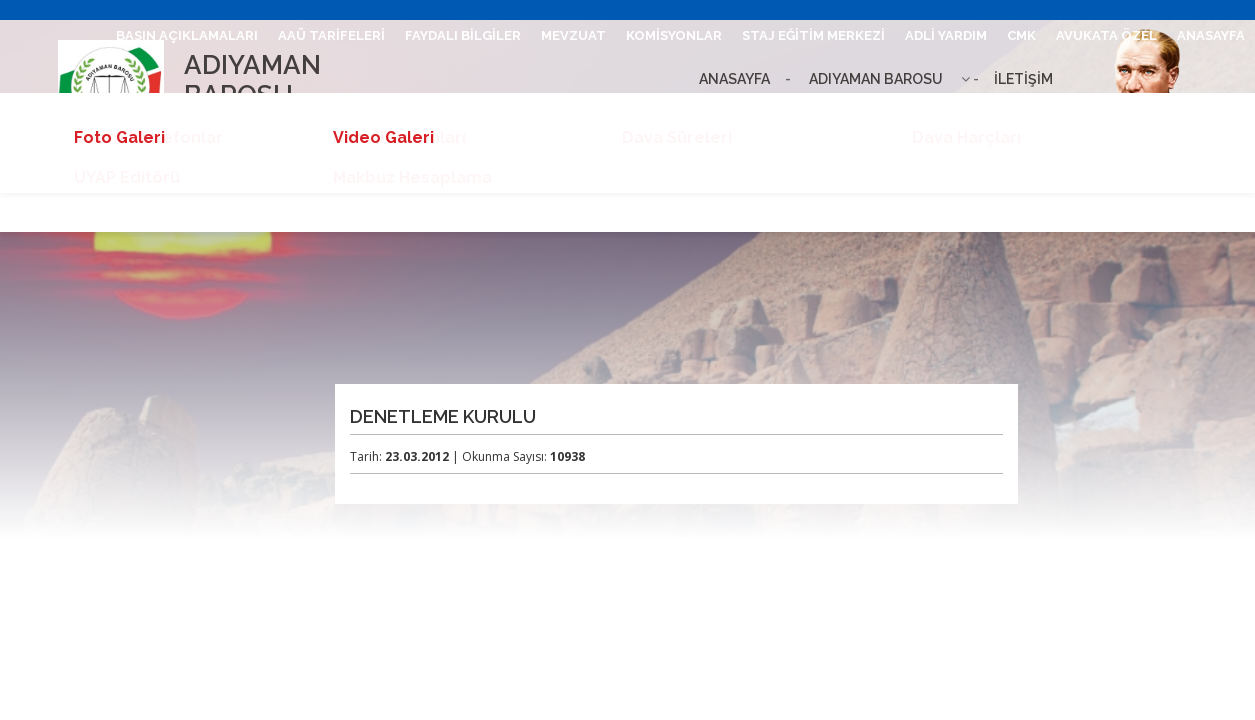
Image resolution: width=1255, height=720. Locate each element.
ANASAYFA (1211, 35)
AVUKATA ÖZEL (1106, 35)
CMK (1021, 35)
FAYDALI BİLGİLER (463, 35)
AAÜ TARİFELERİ (331, 35)
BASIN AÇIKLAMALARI (187, 35)
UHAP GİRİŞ (875, 112)
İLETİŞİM (789, 112)
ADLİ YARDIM (946, 35)
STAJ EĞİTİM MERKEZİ (813, 35)
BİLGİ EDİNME (1094, 112)
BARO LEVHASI (981, 112)
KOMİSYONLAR (674, 35)
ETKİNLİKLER (1201, 112)
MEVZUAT (573, 35)
